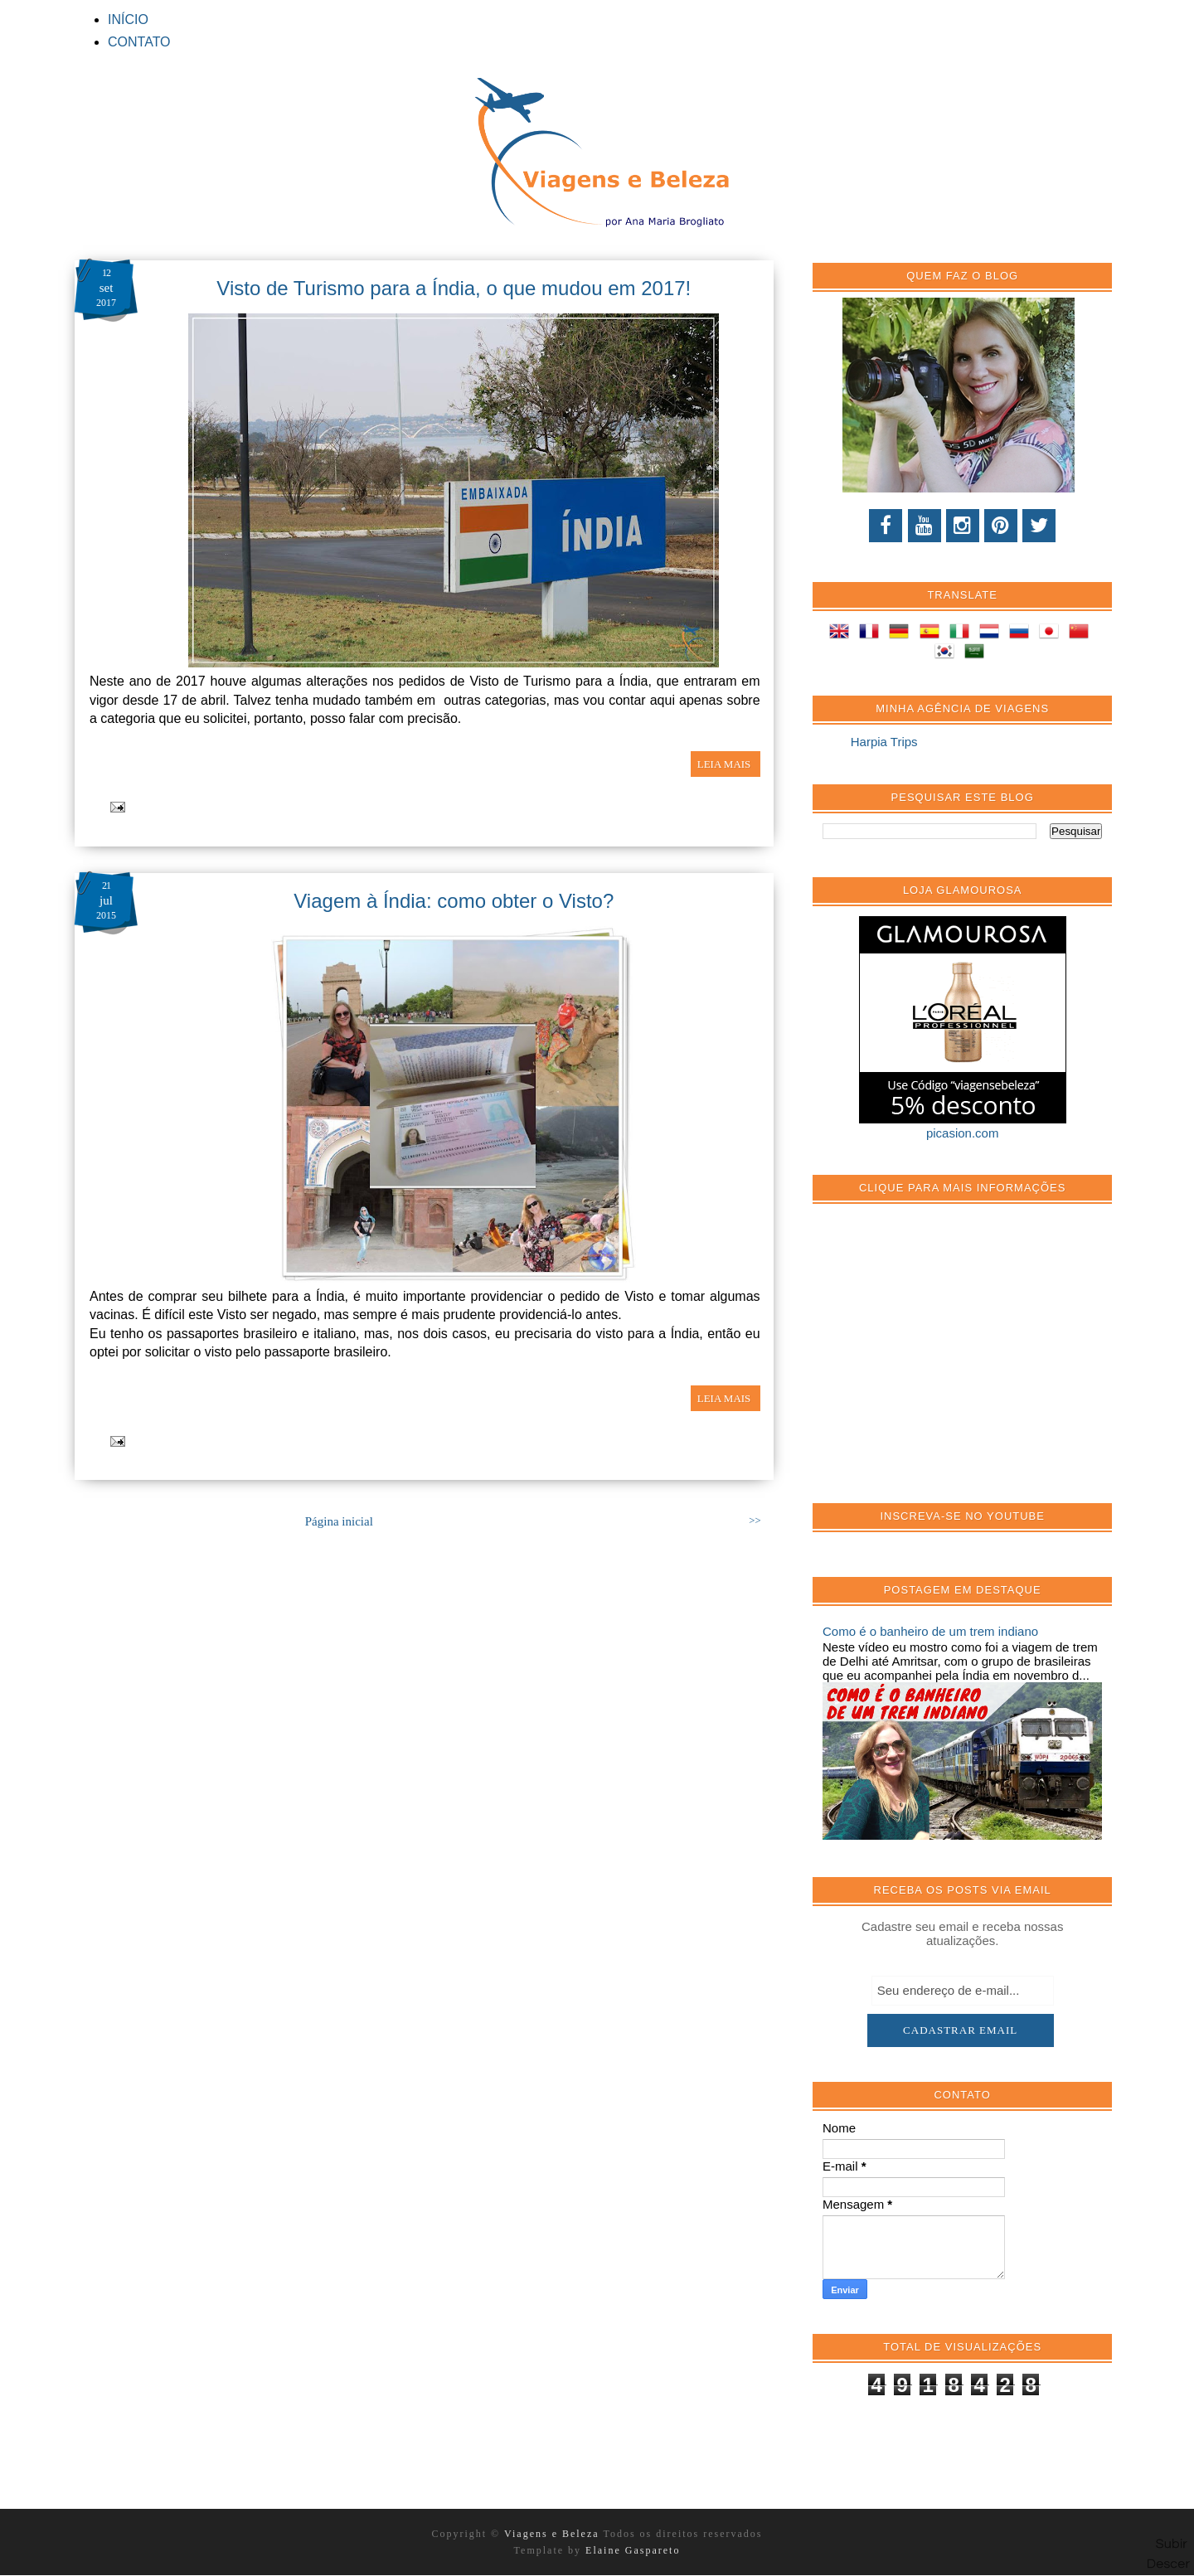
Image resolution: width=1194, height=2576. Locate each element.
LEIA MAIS (725, 764)
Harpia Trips (884, 742)
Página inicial (339, 1521)
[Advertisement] (947, 1362)
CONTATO (139, 42)
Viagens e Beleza (553, 2534)
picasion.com (962, 1133)
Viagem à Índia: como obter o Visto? (454, 901)
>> (754, 1520)
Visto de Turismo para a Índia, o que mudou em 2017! (453, 288)
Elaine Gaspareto (632, 2550)
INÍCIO (128, 19)
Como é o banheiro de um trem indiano (930, 1631)
